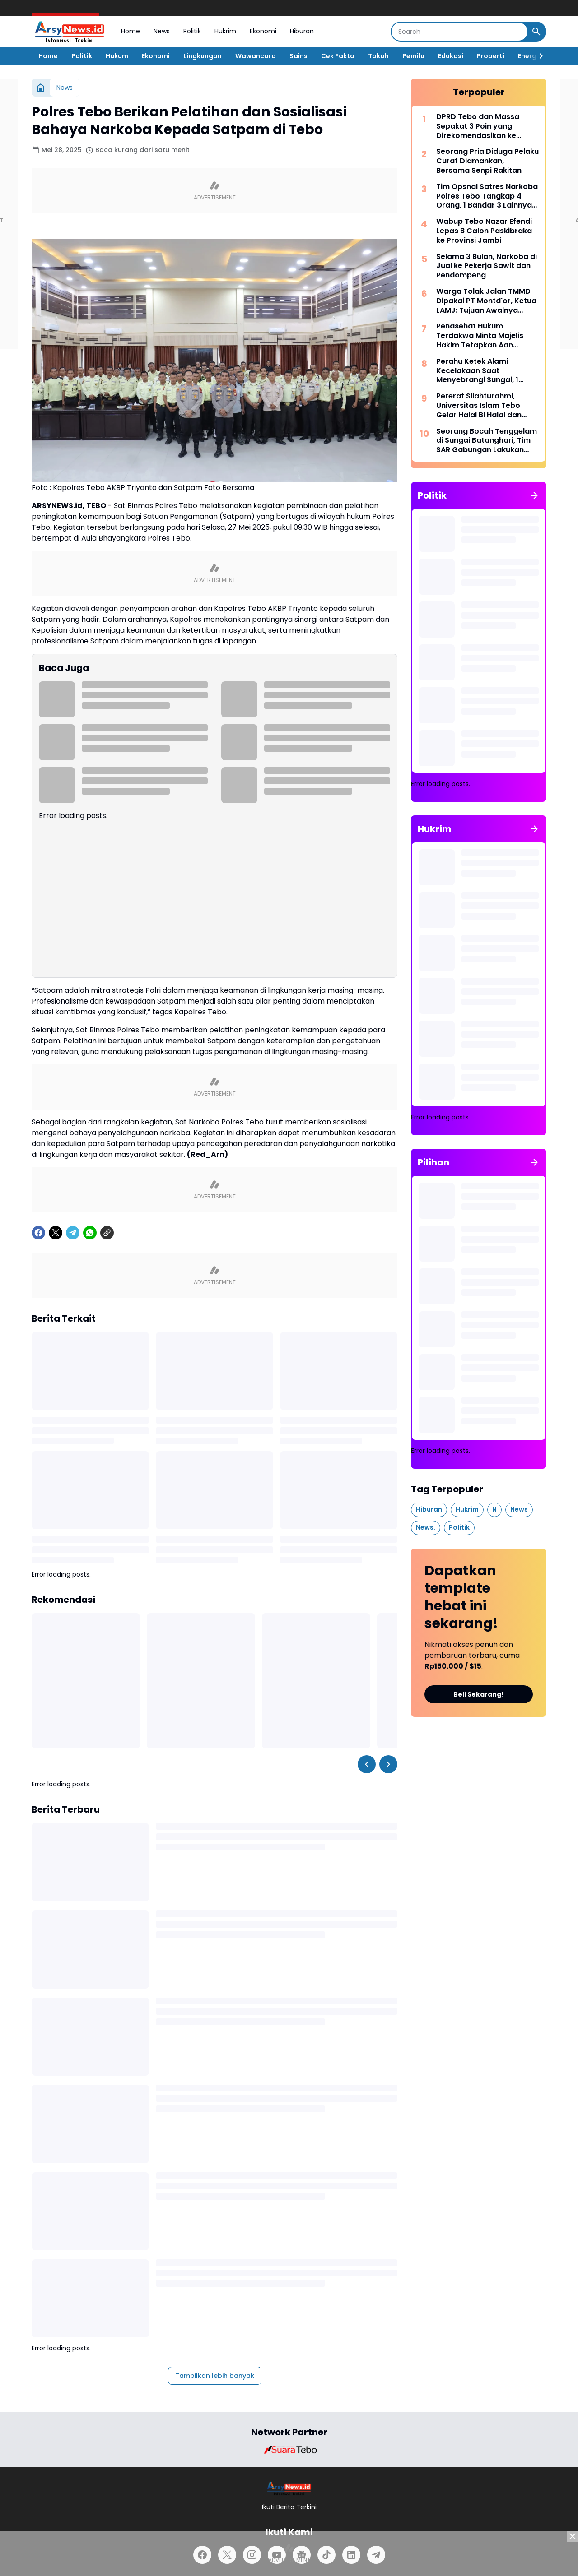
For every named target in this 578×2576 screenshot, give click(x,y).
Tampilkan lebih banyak (214, 2375)
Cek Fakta (337, 55)
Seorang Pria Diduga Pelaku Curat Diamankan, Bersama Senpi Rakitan (487, 161)
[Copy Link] (107, 1232)
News (162, 31)
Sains (298, 55)
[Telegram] (72, 1232)
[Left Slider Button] (367, 1764)
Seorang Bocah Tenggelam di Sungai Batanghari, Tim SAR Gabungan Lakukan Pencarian (486, 441)
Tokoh (378, 55)
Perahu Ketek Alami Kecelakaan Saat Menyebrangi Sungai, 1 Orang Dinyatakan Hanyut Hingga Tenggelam (484, 371)
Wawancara (255, 55)
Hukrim (225, 31)
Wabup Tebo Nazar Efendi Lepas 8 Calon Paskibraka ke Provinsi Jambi (484, 231)
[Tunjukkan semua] (534, 495)
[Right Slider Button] (537, 56)
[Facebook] (38, 1232)
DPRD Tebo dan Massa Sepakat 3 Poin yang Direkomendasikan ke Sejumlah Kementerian (478, 126)
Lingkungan (202, 55)
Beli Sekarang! (478, 1694)
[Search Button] (536, 32)
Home (130, 31)
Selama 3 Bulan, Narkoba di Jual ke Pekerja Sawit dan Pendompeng (486, 266)
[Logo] (289, 2488)
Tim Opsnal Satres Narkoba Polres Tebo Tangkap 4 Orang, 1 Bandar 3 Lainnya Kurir (487, 196)
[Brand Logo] (289, 2450)
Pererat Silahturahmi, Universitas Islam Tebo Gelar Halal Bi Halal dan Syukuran (479, 406)
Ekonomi (263, 31)
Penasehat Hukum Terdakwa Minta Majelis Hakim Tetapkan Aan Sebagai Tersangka (479, 336)
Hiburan (302, 31)
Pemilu (413, 55)
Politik (192, 31)
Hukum (117, 55)
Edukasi (450, 55)
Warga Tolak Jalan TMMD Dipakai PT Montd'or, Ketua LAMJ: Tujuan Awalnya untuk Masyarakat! (486, 301)
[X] (55, 1232)
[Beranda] (41, 88)
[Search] (459, 32)
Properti (490, 55)
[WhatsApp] (90, 1232)
